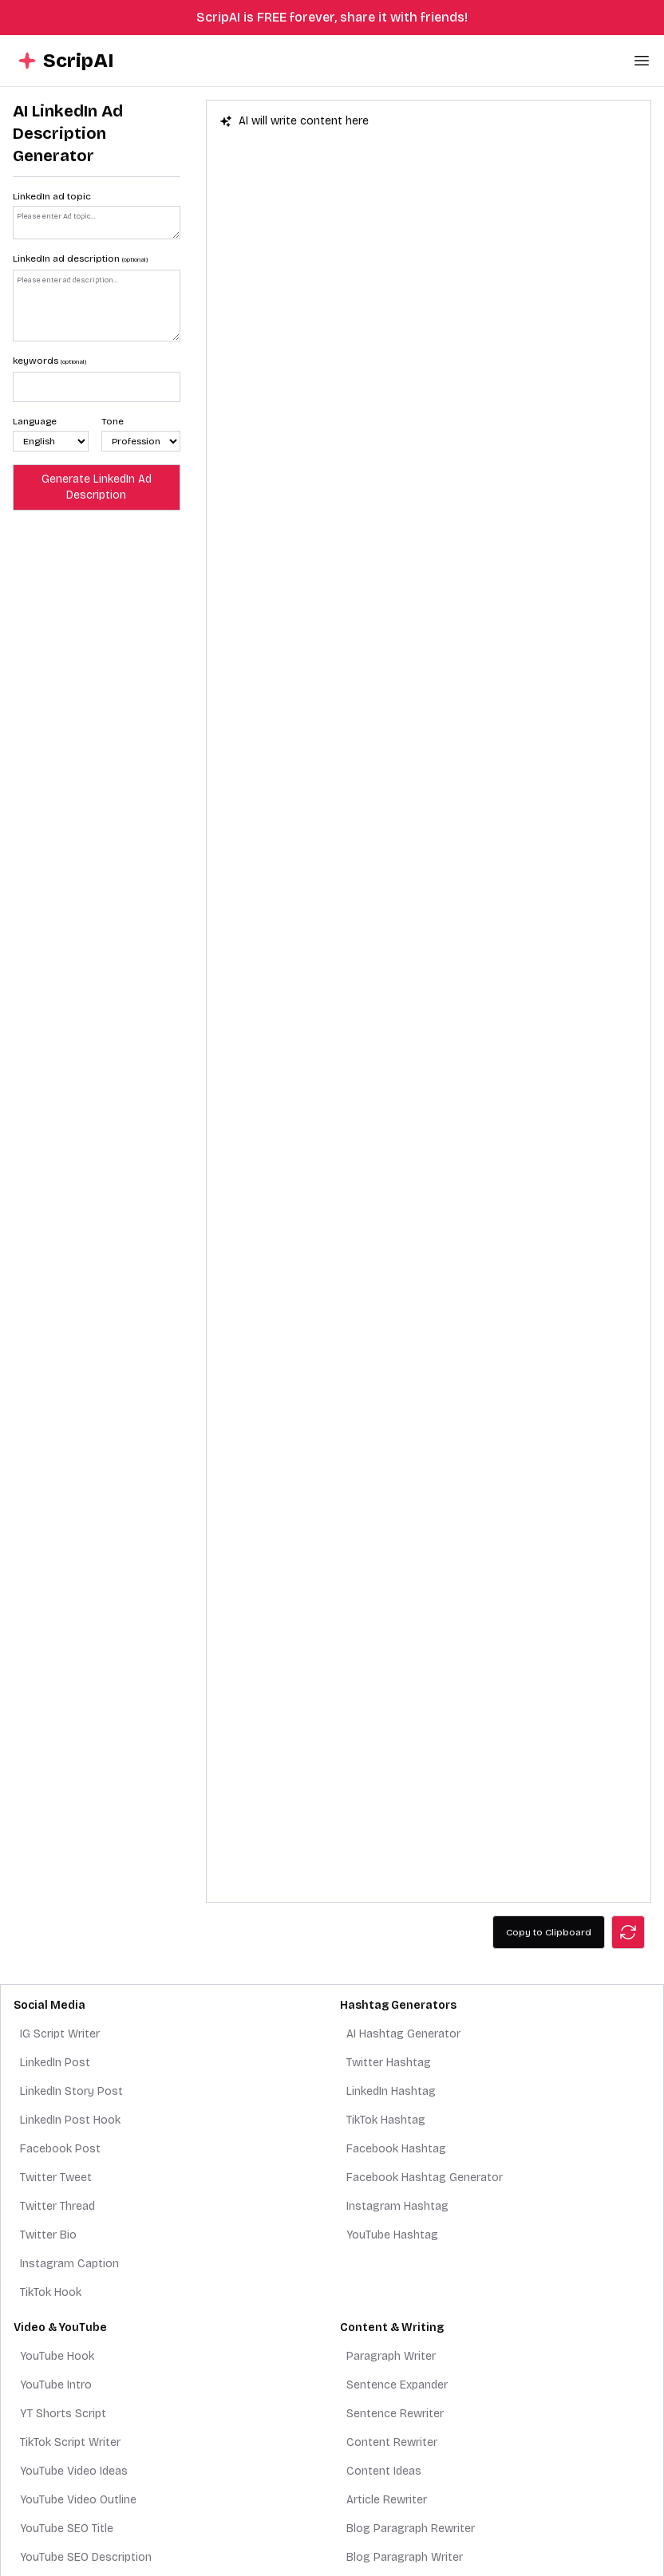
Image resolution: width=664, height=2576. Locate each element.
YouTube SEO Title (66, 2528)
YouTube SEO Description (86, 2557)
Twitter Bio (48, 2235)
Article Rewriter (386, 2500)
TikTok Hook (50, 2292)
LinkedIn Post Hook (70, 2120)
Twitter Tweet (56, 2177)
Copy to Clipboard (548, 1932)
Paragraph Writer (391, 2356)
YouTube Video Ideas (74, 2471)
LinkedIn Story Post (71, 2091)
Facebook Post (60, 2149)
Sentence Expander (397, 2385)
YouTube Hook (57, 2356)
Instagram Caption (69, 2263)
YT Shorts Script (63, 2413)
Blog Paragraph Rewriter (410, 2528)
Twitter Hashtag (388, 2062)
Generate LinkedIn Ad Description (97, 487)
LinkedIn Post (55, 2062)
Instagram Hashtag (397, 2206)
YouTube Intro (56, 2385)
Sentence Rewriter (395, 2413)
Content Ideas (383, 2471)
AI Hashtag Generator (403, 2034)
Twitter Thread (57, 2206)
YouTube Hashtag (392, 2235)
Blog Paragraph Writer (404, 2557)
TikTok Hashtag (385, 2120)
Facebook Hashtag (396, 2149)
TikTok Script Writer (70, 2442)
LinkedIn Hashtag (391, 2091)
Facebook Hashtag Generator (424, 2177)
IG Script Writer (60, 2034)
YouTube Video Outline (78, 2500)
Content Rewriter (391, 2442)
